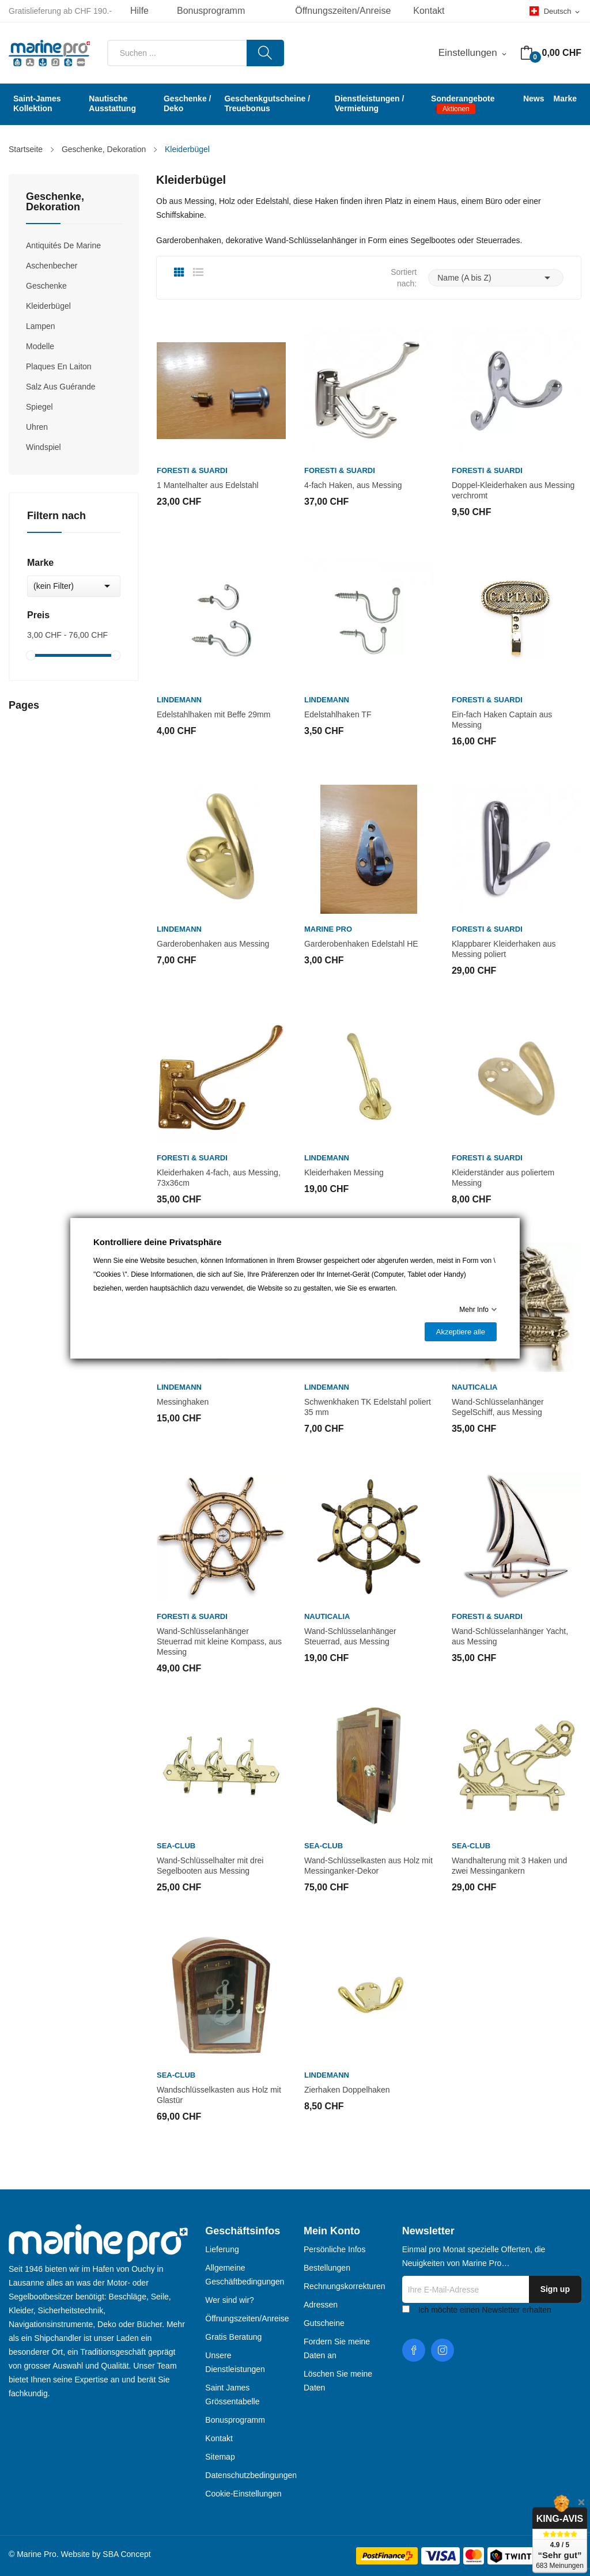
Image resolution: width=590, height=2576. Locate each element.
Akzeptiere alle (460, 1331)
